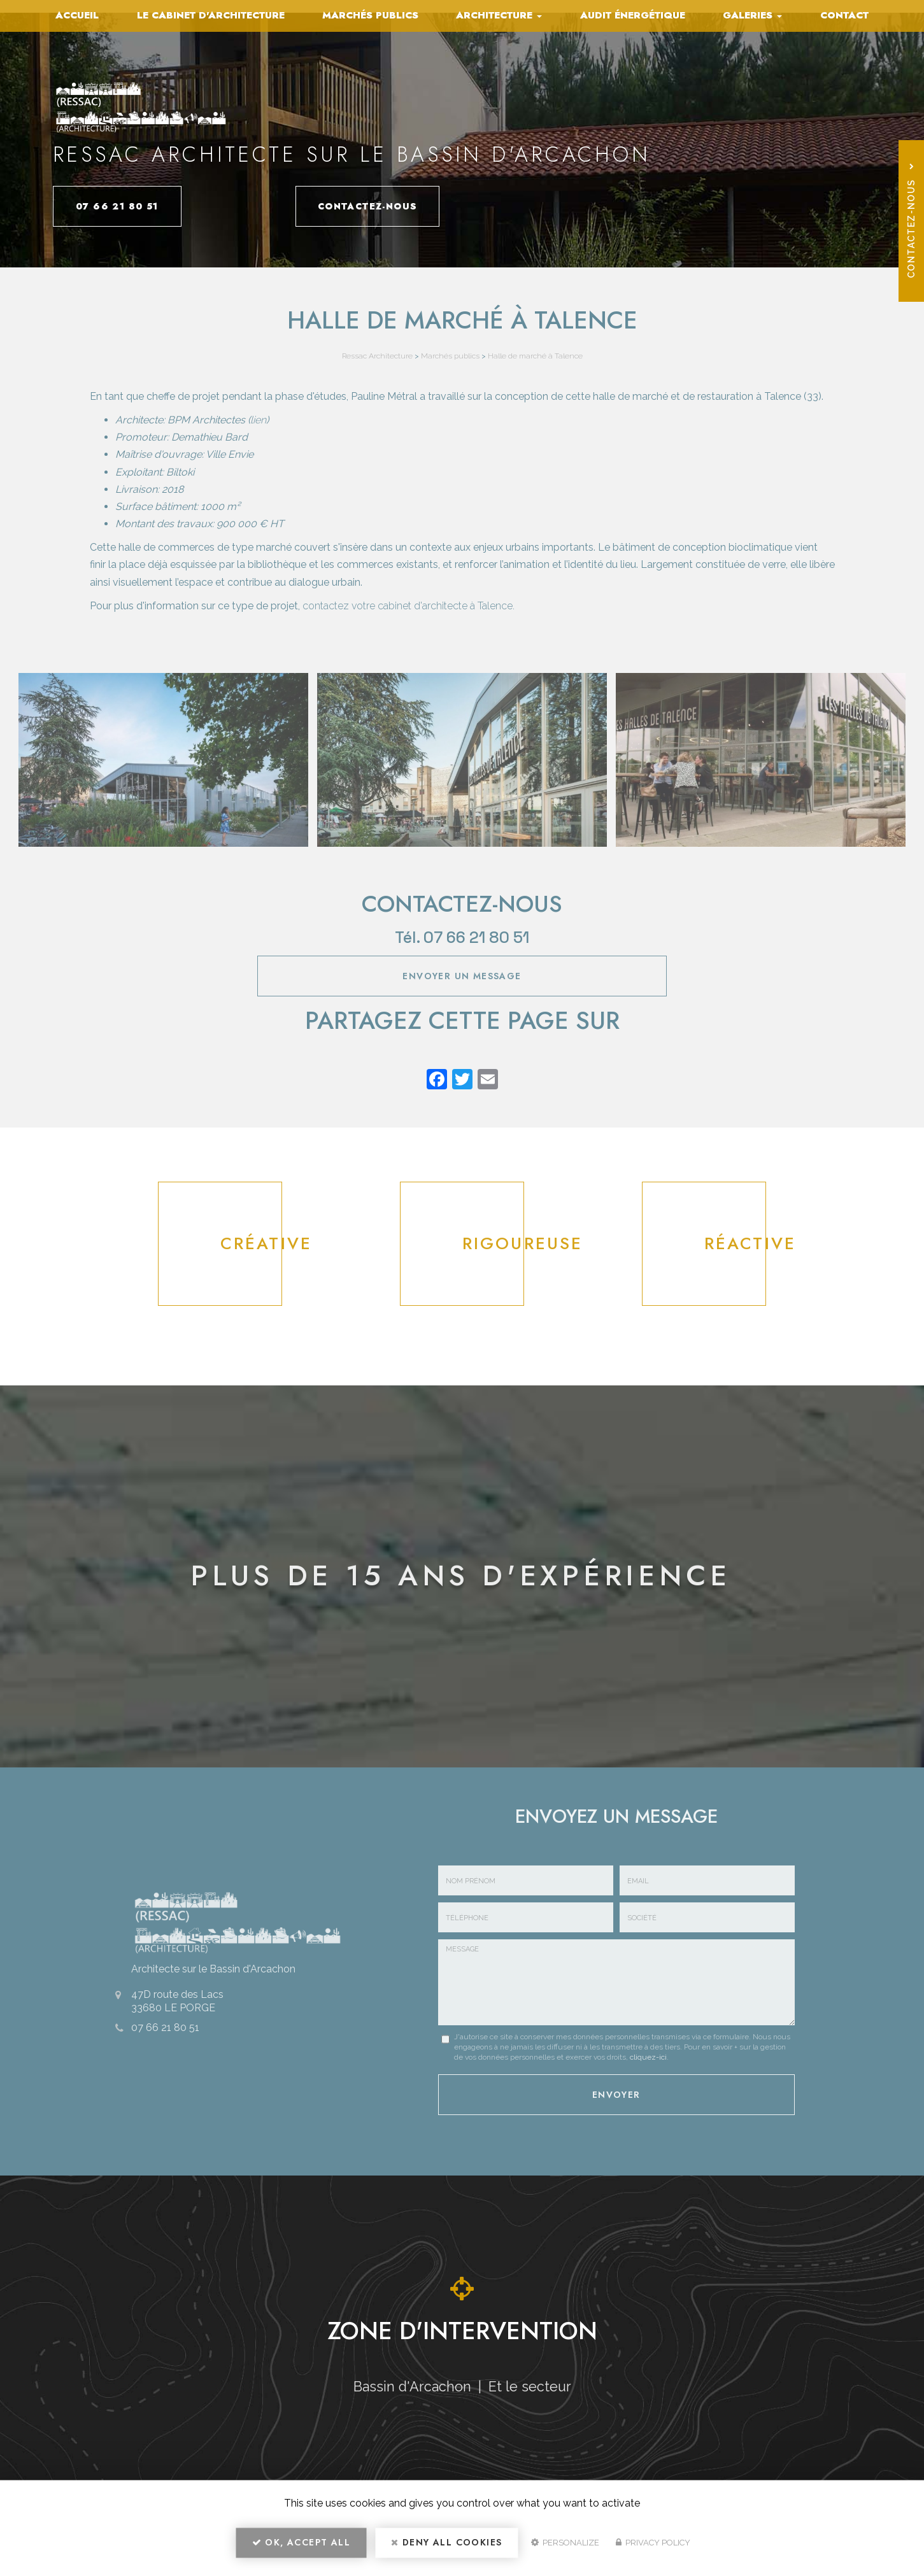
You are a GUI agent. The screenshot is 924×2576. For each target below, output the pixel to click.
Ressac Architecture (377, 355)
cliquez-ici (648, 2057)
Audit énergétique (632, 15)
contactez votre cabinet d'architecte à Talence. (408, 606)
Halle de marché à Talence (535, 355)
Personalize (565, 2548)
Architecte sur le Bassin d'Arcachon (205, 1966)
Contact (844, 15)
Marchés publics (370, 15)
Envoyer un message (461, 976)
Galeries (752, 15)
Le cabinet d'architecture (211, 15)
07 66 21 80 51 (142, 206)
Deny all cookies (446, 2548)
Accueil (77, 15)
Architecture (499, 15)
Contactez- (345, 206)
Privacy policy (653, 2548)
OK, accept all (301, 2548)
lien (258, 420)
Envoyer (616, 2092)
